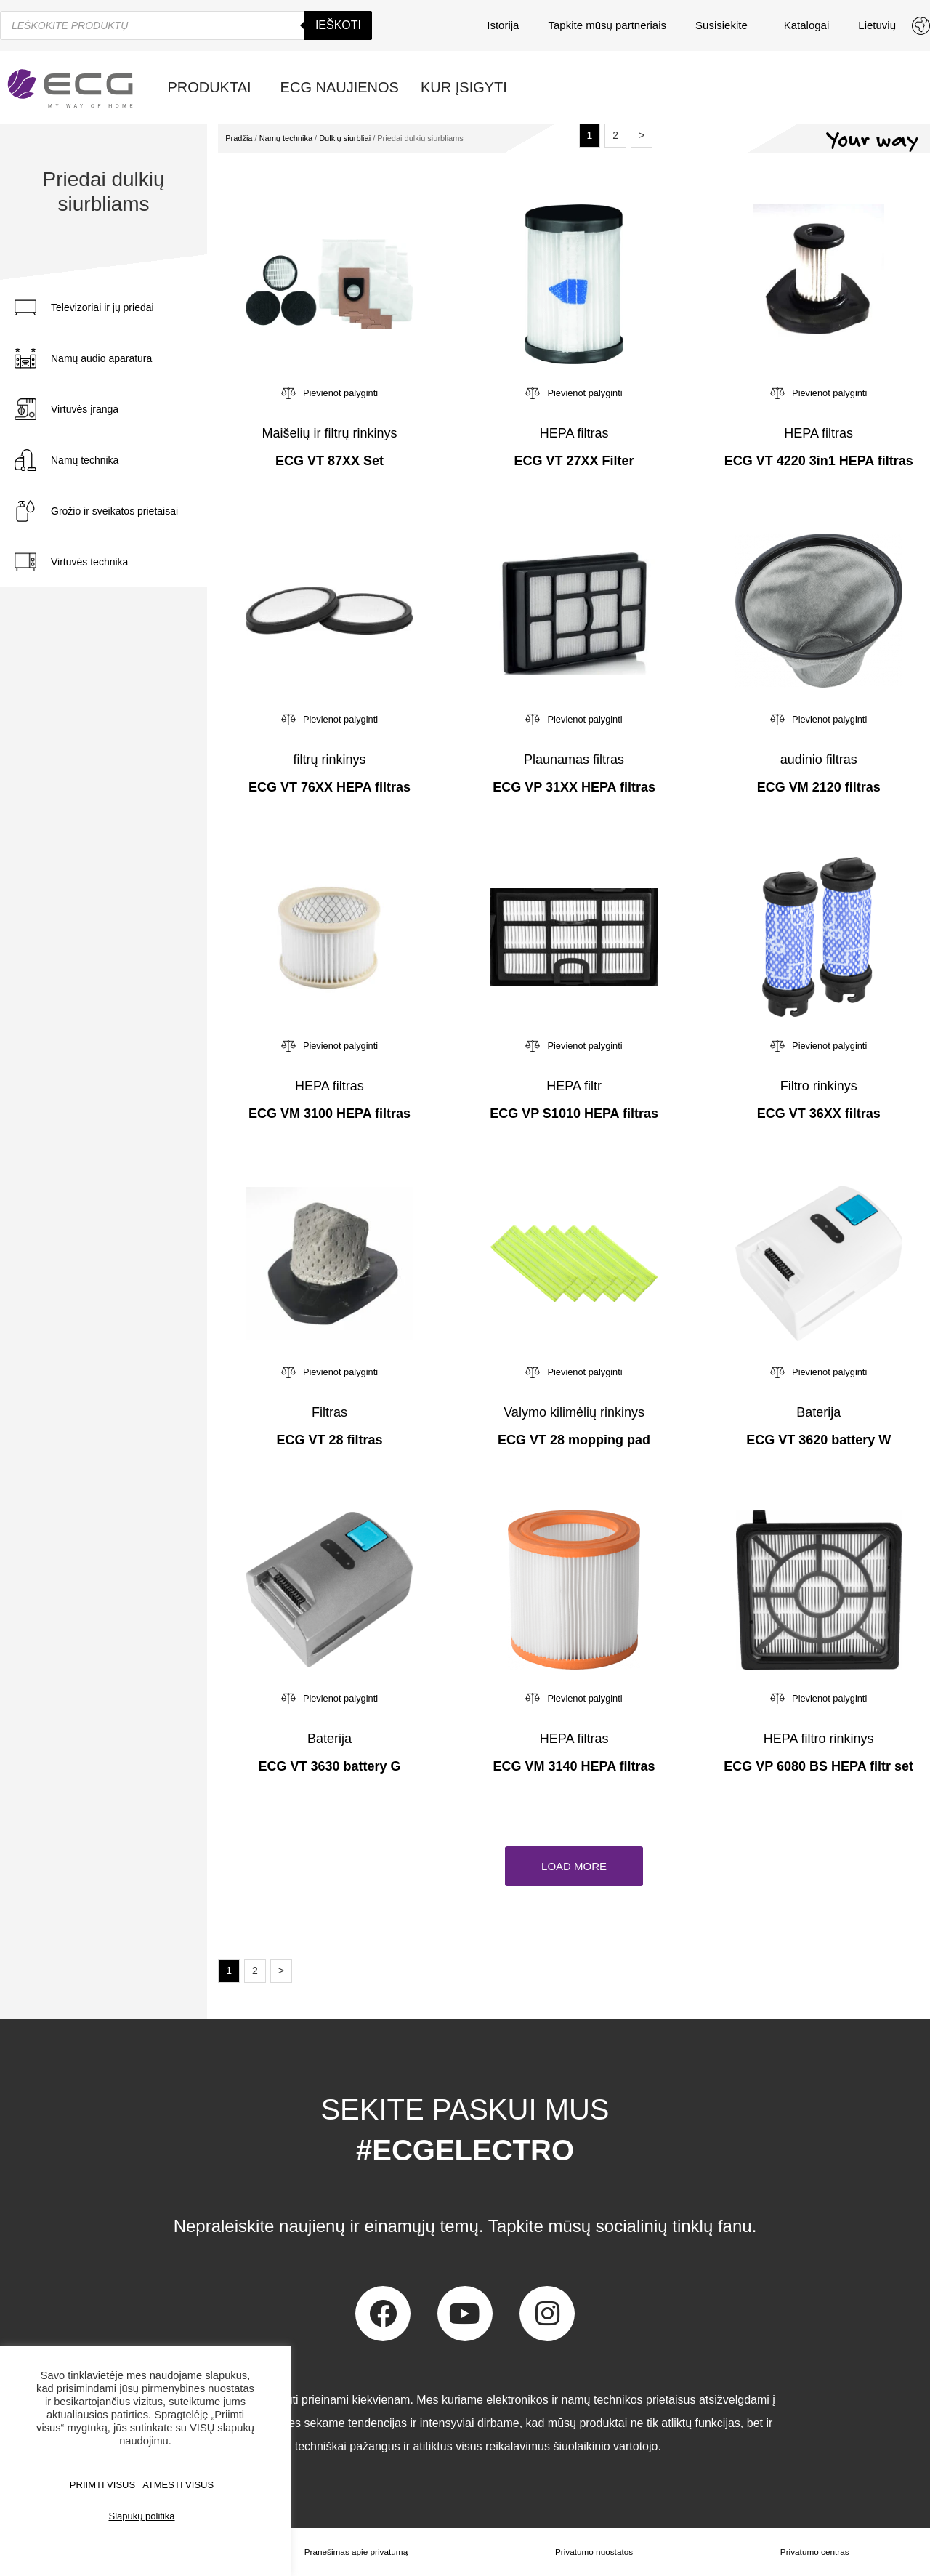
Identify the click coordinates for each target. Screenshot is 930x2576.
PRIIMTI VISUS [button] (102, 2484)
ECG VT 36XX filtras (819, 1113)
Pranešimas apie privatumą (355, 2552)
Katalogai (807, 25)
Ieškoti (338, 25)
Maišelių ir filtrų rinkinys (329, 433)
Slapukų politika (141, 2516)
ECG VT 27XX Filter (574, 461)
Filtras (329, 1412)
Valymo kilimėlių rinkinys (574, 1412)
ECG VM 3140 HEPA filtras (574, 1766)
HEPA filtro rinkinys (819, 1738)
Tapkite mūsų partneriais (607, 25)
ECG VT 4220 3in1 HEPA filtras (818, 461)
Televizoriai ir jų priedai (102, 307)
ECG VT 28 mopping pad (574, 1440)
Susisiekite (725, 25)
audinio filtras (818, 759)
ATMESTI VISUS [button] (178, 2484)
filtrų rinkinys (329, 759)
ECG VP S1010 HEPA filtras (574, 1113)
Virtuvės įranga (84, 409)
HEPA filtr (574, 1086)
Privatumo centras (815, 2552)
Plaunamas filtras (574, 759)
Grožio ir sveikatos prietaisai (114, 511)
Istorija (503, 25)
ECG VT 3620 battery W (818, 1440)
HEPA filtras (574, 433)
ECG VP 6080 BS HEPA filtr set (818, 1766)
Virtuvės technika (89, 562)
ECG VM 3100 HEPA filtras (329, 1113)
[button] (574, 1866)
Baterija (818, 1412)
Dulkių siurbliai (345, 138)
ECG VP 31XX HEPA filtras (574, 787)
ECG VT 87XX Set (329, 461)
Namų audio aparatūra (101, 358)
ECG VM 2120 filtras (819, 787)
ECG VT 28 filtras (329, 1440)
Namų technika (84, 460)
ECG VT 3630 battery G (329, 1766)
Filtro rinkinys (818, 1086)
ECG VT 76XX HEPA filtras (329, 787)
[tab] (116, 307)
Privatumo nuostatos (594, 2552)
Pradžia (238, 138)
